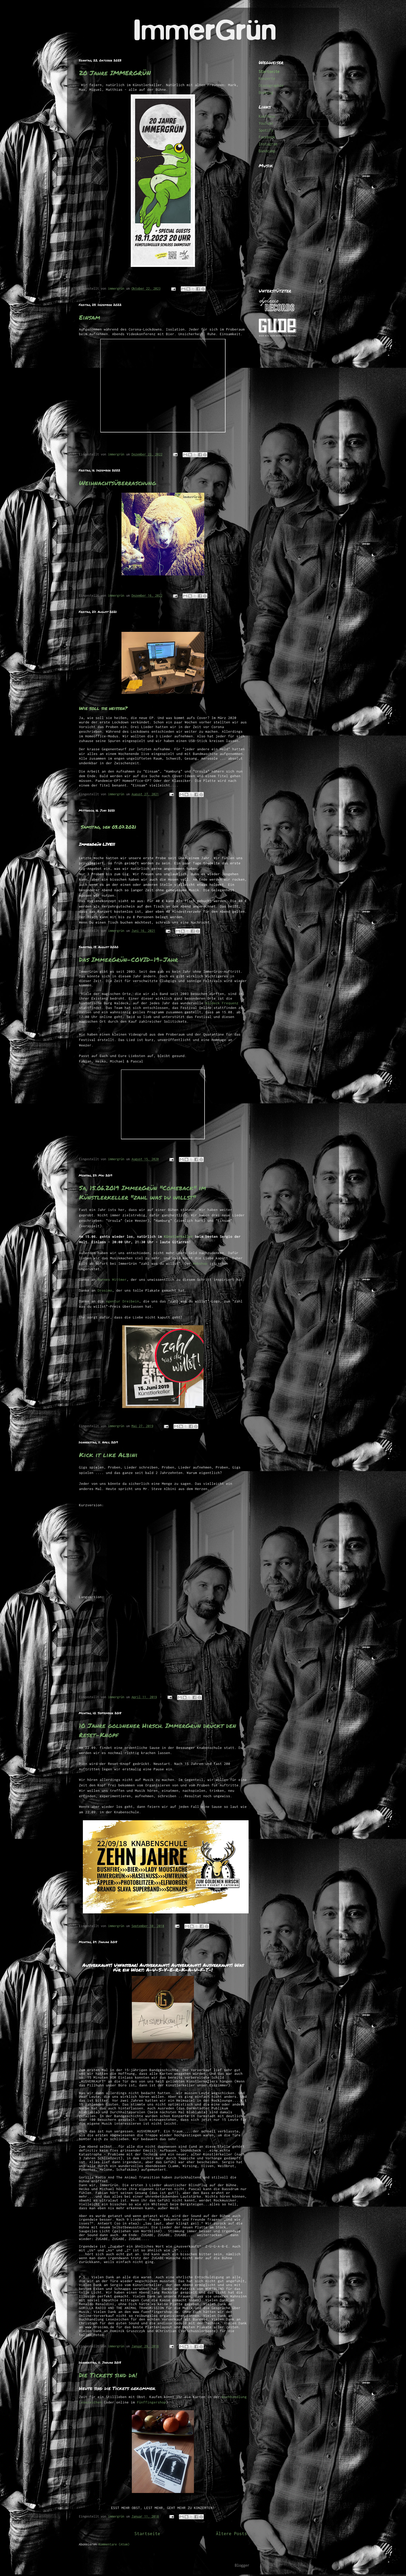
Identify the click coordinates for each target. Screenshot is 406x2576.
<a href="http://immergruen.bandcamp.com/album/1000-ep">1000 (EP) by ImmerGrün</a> (294, 224)
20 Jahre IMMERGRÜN (115, 72)
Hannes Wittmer (112, 1279)
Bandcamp (267, 151)
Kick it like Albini (108, 1454)
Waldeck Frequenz (220, 1003)
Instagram (268, 144)
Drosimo (105, 1290)
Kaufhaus (267, 116)
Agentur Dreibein (122, 1301)
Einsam (89, 317)
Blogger (242, 2565)
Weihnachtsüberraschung (117, 482)
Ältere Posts (231, 2533)
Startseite (147, 2533)
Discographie (271, 85)
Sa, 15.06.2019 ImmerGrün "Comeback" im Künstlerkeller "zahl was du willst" (142, 1192)
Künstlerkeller (178, 1236)
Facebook (267, 137)
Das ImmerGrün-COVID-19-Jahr (128, 959)
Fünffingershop (151, 2402)
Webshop (200, 1263)
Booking (266, 92)
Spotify (266, 130)
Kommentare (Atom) (114, 2544)
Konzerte (267, 78)
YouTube (266, 123)
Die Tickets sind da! (108, 2374)
